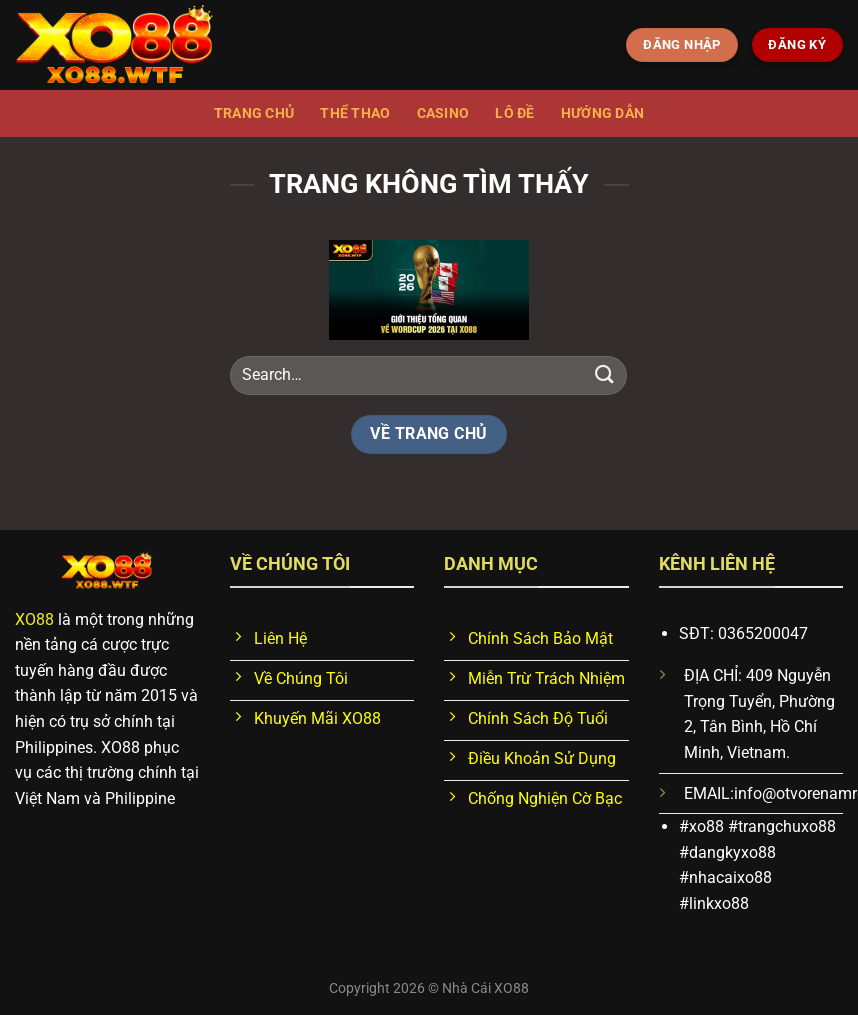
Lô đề (514, 113)
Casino (443, 113)
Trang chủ (254, 113)
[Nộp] (604, 375)
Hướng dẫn (603, 113)
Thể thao (355, 113)
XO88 (34, 619)
